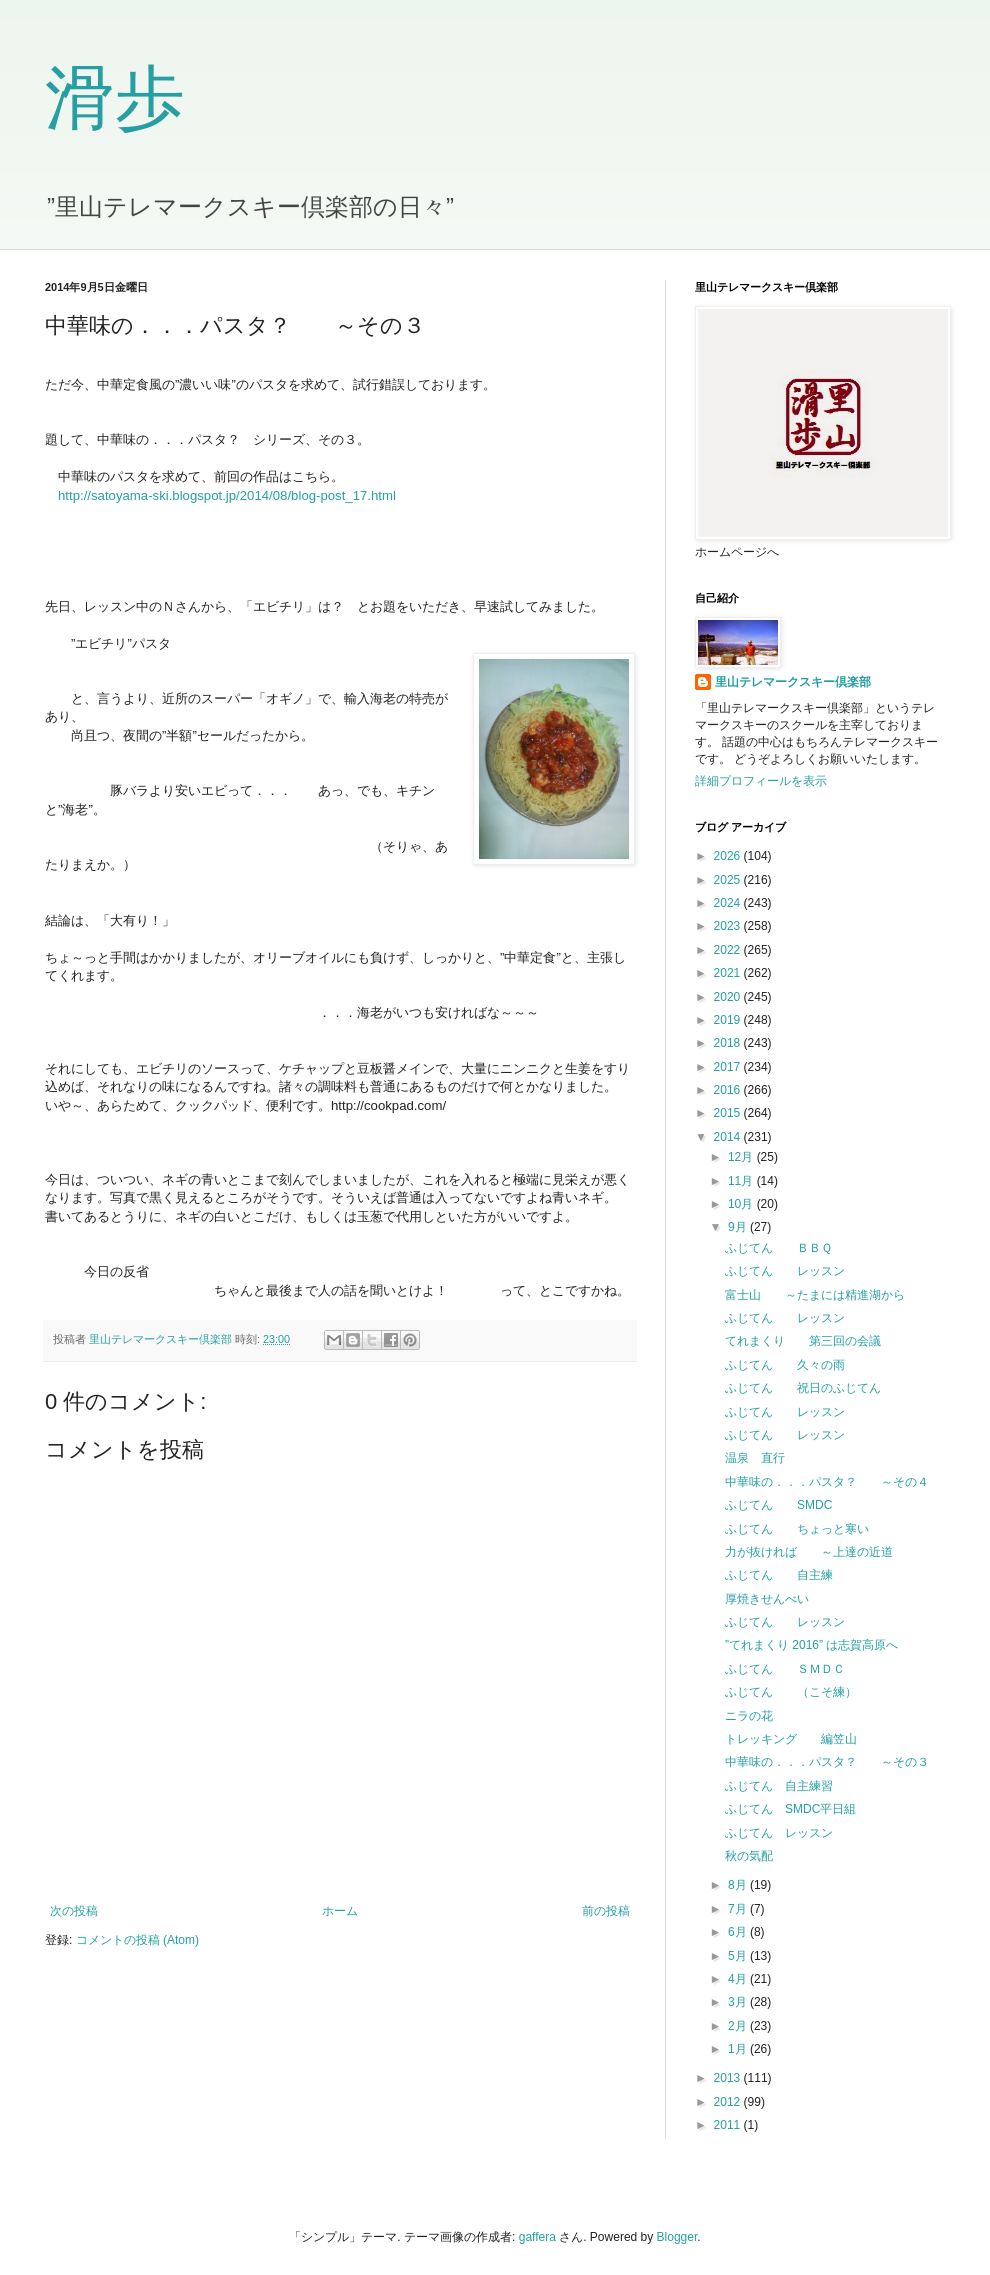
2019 (729, 1020)
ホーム (340, 1911)
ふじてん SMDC (778, 1505)
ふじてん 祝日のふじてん (803, 1388)
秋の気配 (749, 1856)
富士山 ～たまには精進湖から (815, 1295)
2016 (729, 1090)
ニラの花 (749, 1716)
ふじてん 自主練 (779, 1575)
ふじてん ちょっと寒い (797, 1529)
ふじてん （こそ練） (791, 1692)
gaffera (537, 2237)
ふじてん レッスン (785, 1271)
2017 (729, 1067)
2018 (729, 1043)
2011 (729, 2125)
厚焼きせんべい (767, 1599)
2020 (729, 997)
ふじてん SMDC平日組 (790, 1809)
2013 (729, 2078)
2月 (739, 2026)
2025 (729, 880)
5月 (739, 1956)
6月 (739, 1932)
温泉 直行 (755, 1458)
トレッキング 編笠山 (791, 1739)
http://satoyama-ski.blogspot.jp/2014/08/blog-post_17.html (227, 495)
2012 (729, 2102)
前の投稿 (606, 1911)
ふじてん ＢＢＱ (778, 1248)
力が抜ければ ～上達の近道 (809, 1552)
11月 (742, 1181)
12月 (742, 1157)
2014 (729, 1137)
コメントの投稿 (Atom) (137, 1940)
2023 (729, 926)
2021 (729, 973)
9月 (739, 1227)
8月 (739, 1885)
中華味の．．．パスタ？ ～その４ (827, 1482)
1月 (739, 2049)
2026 (729, 856)
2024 (729, 903)
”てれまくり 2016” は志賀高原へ (811, 1645)
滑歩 (115, 98)
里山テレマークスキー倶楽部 (793, 682)
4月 (739, 1979)
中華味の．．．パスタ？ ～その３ (827, 1762)
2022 (729, 950)
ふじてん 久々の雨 (785, 1365)
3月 (739, 2002)
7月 (739, 1909)
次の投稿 (74, 1911)
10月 (742, 1204)
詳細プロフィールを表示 (761, 781)
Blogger (677, 2237)
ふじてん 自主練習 (779, 1786)
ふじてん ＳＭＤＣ (785, 1669)
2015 (729, 1113)
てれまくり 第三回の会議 (803, 1341)
